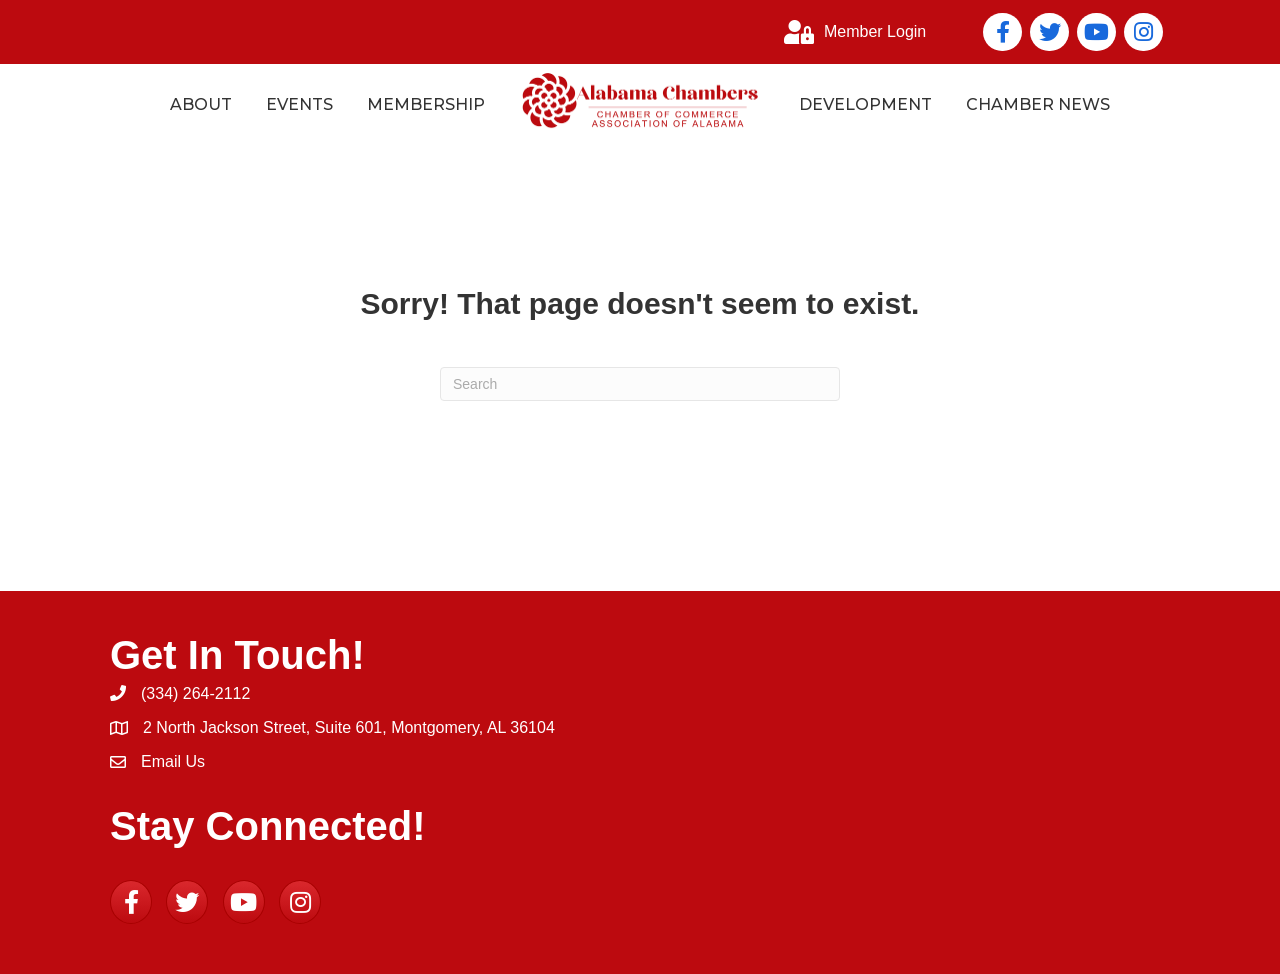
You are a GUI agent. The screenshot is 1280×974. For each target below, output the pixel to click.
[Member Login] (850, 32)
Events (299, 104)
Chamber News (1038, 104)
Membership (426, 104)
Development (865, 104)
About (201, 104)
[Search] (640, 384)
